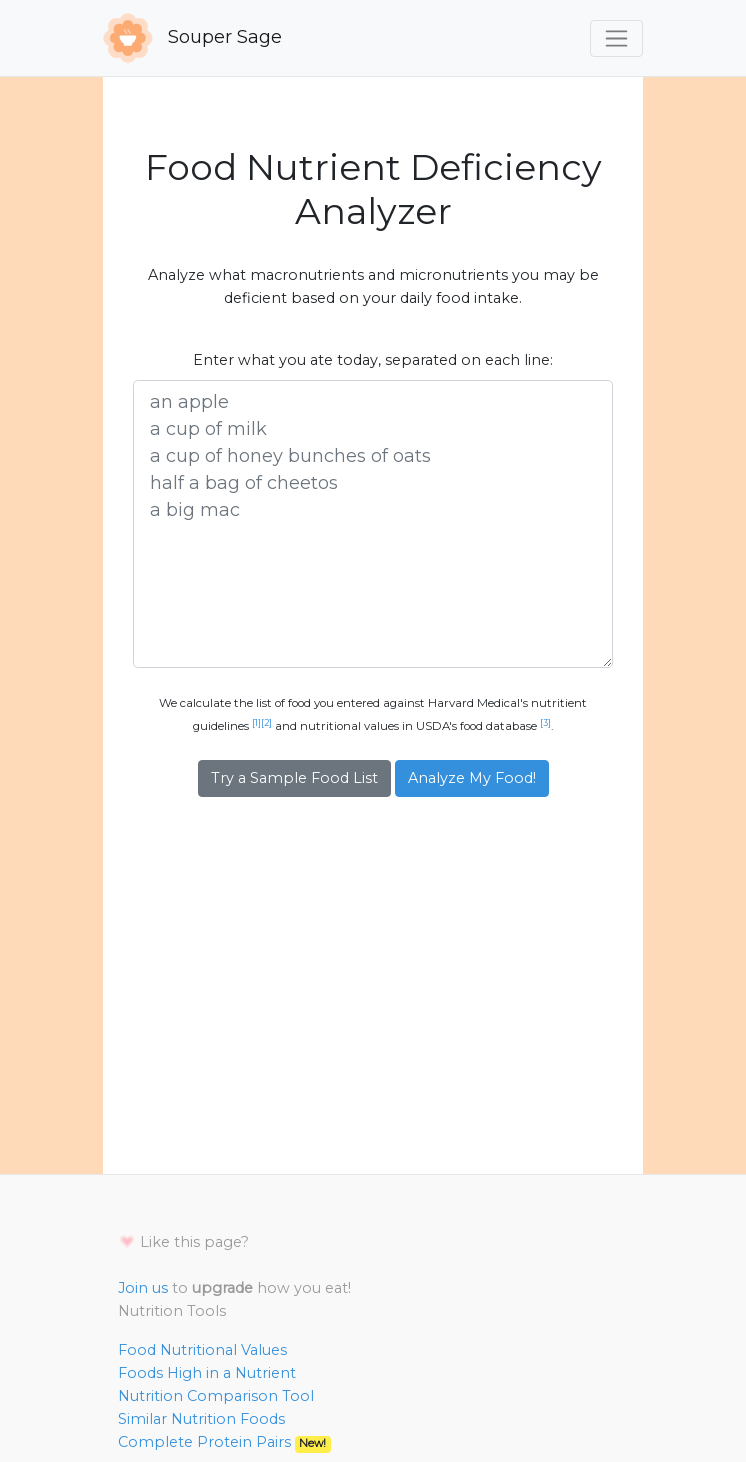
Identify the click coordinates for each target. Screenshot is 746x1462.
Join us (143, 1288)
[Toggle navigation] (616, 38)
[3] (545, 723)
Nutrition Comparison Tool (216, 1396)
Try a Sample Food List (294, 778)
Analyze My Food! (472, 778)
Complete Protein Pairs (224, 1442)
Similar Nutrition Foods (201, 1419)
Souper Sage (192, 38)
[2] (266, 723)
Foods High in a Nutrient (207, 1373)
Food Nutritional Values (202, 1350)
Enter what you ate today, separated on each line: (373, 360)
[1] (256, 723)
